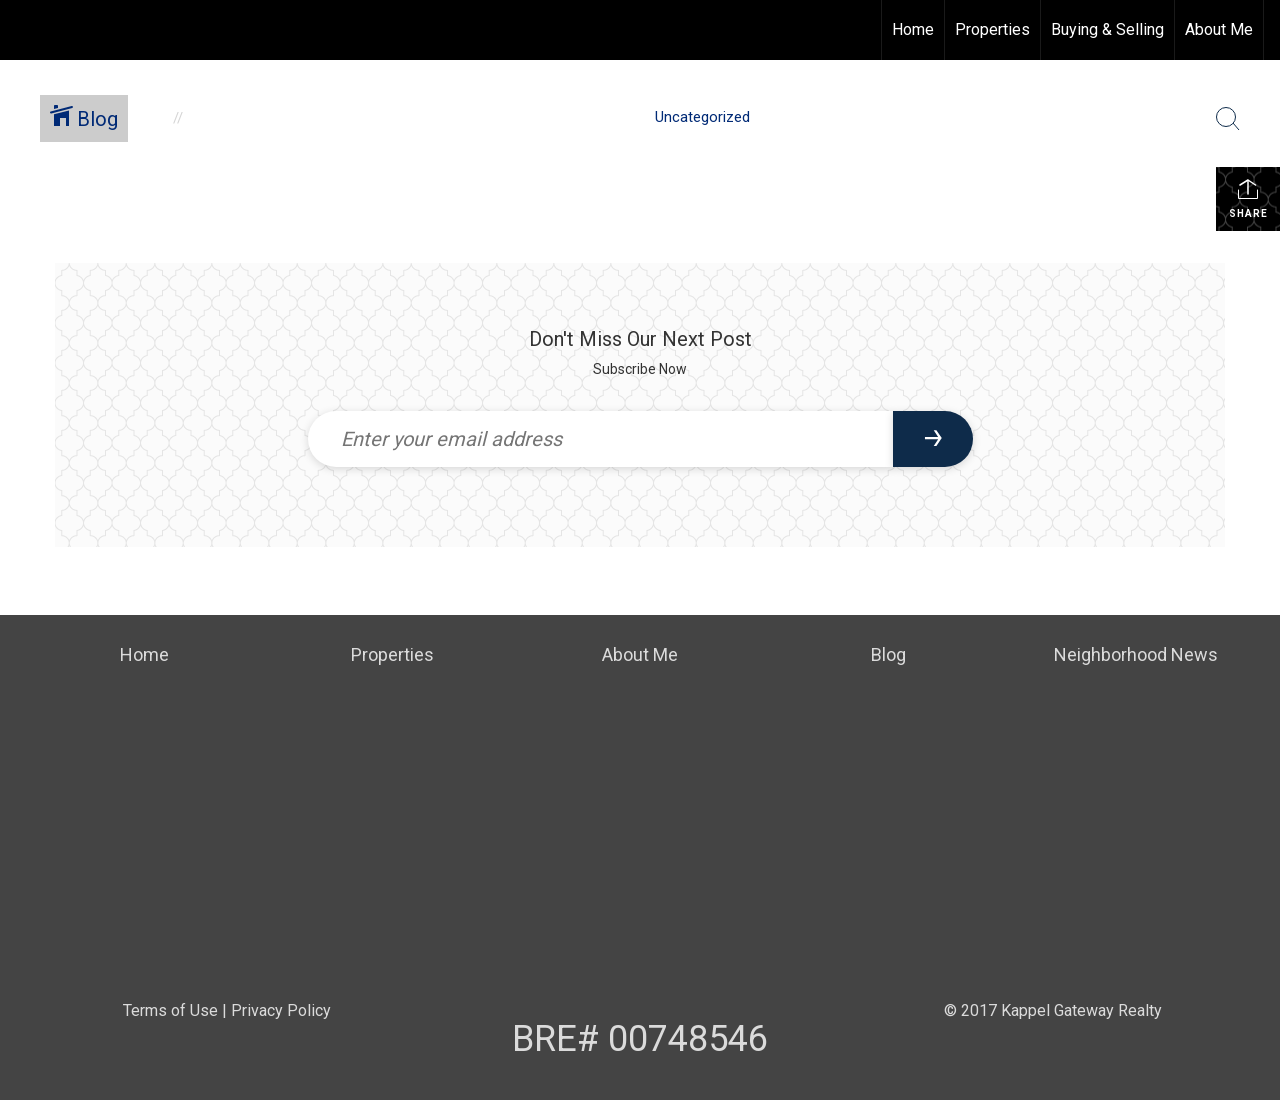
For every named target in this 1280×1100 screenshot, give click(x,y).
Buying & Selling (1107, 29)
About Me (1219, 29)
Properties (992, 29)
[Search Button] (1228, 119)
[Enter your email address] (600, 439)
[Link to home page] (25, 30)
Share (1248, 198)
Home (913, 29)
